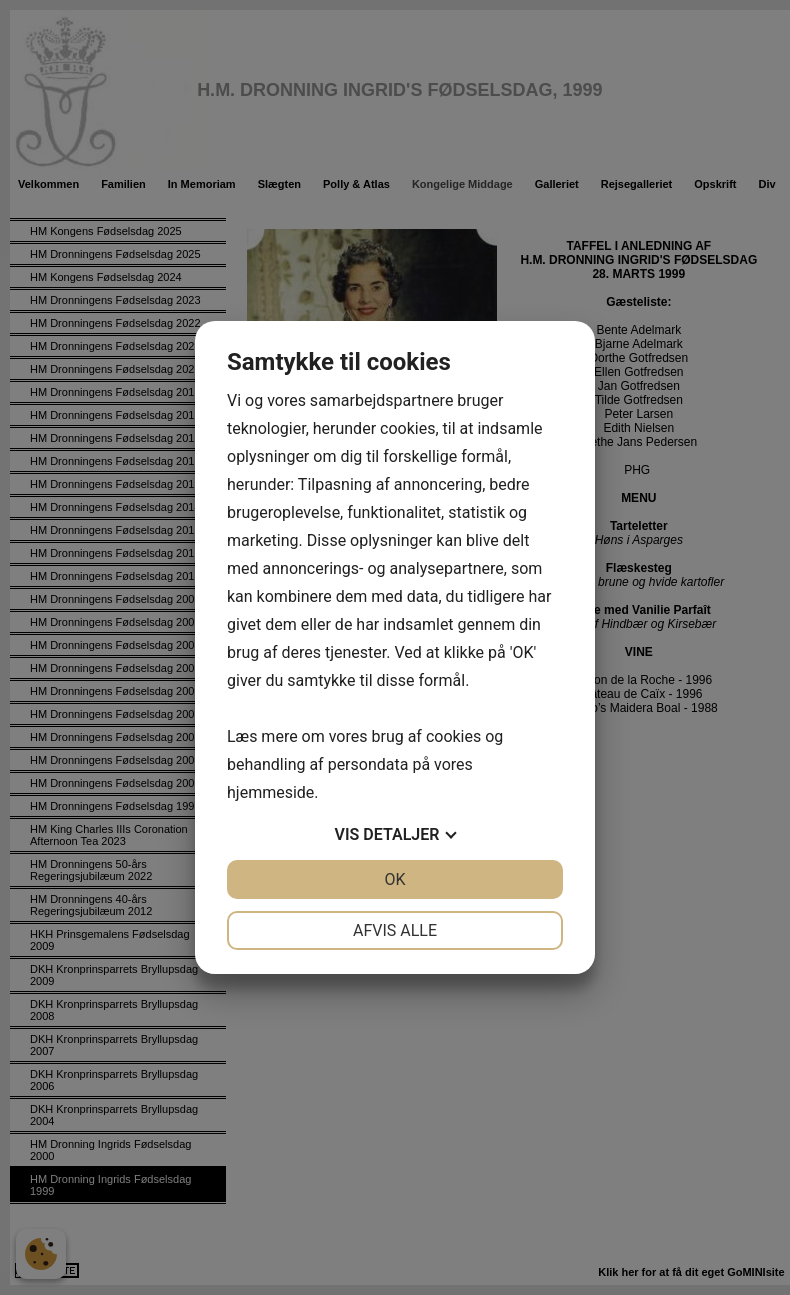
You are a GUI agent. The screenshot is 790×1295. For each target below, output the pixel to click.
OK (394, 879)
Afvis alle (395, 930)
